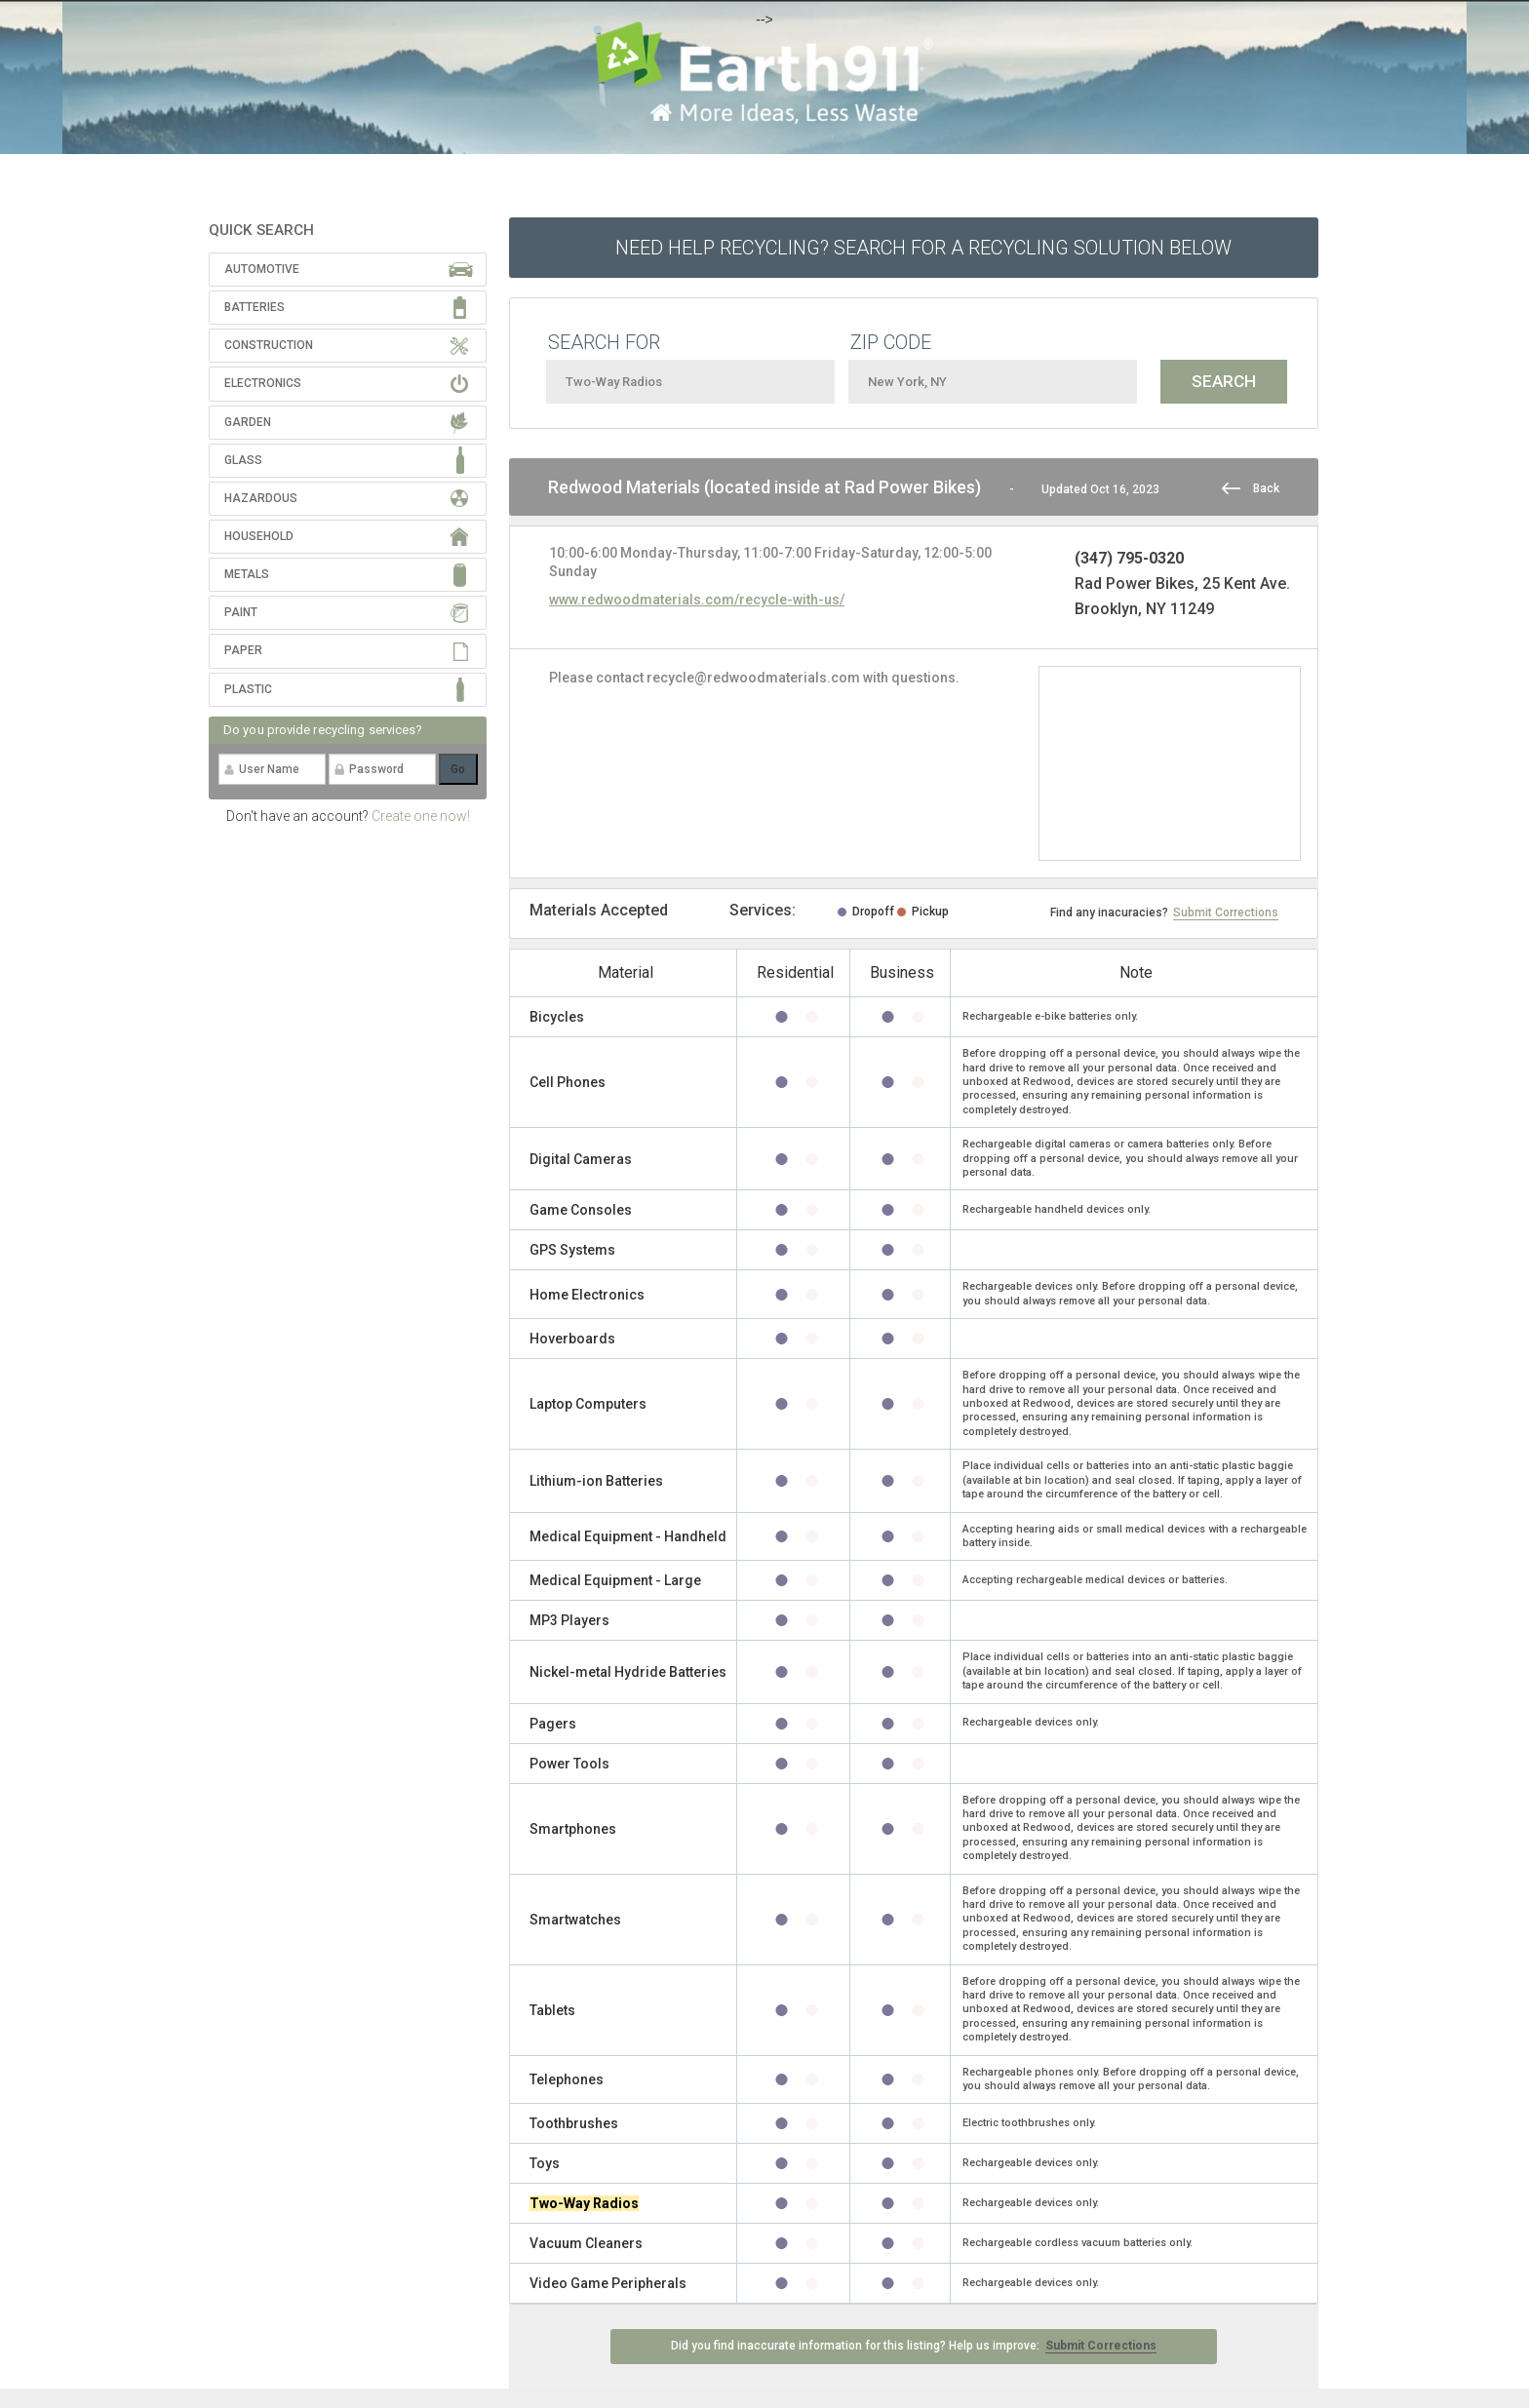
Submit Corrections (1225, 912)
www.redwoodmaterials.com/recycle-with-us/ (696, 599)
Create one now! (421, 816)
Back (1266, 488)
